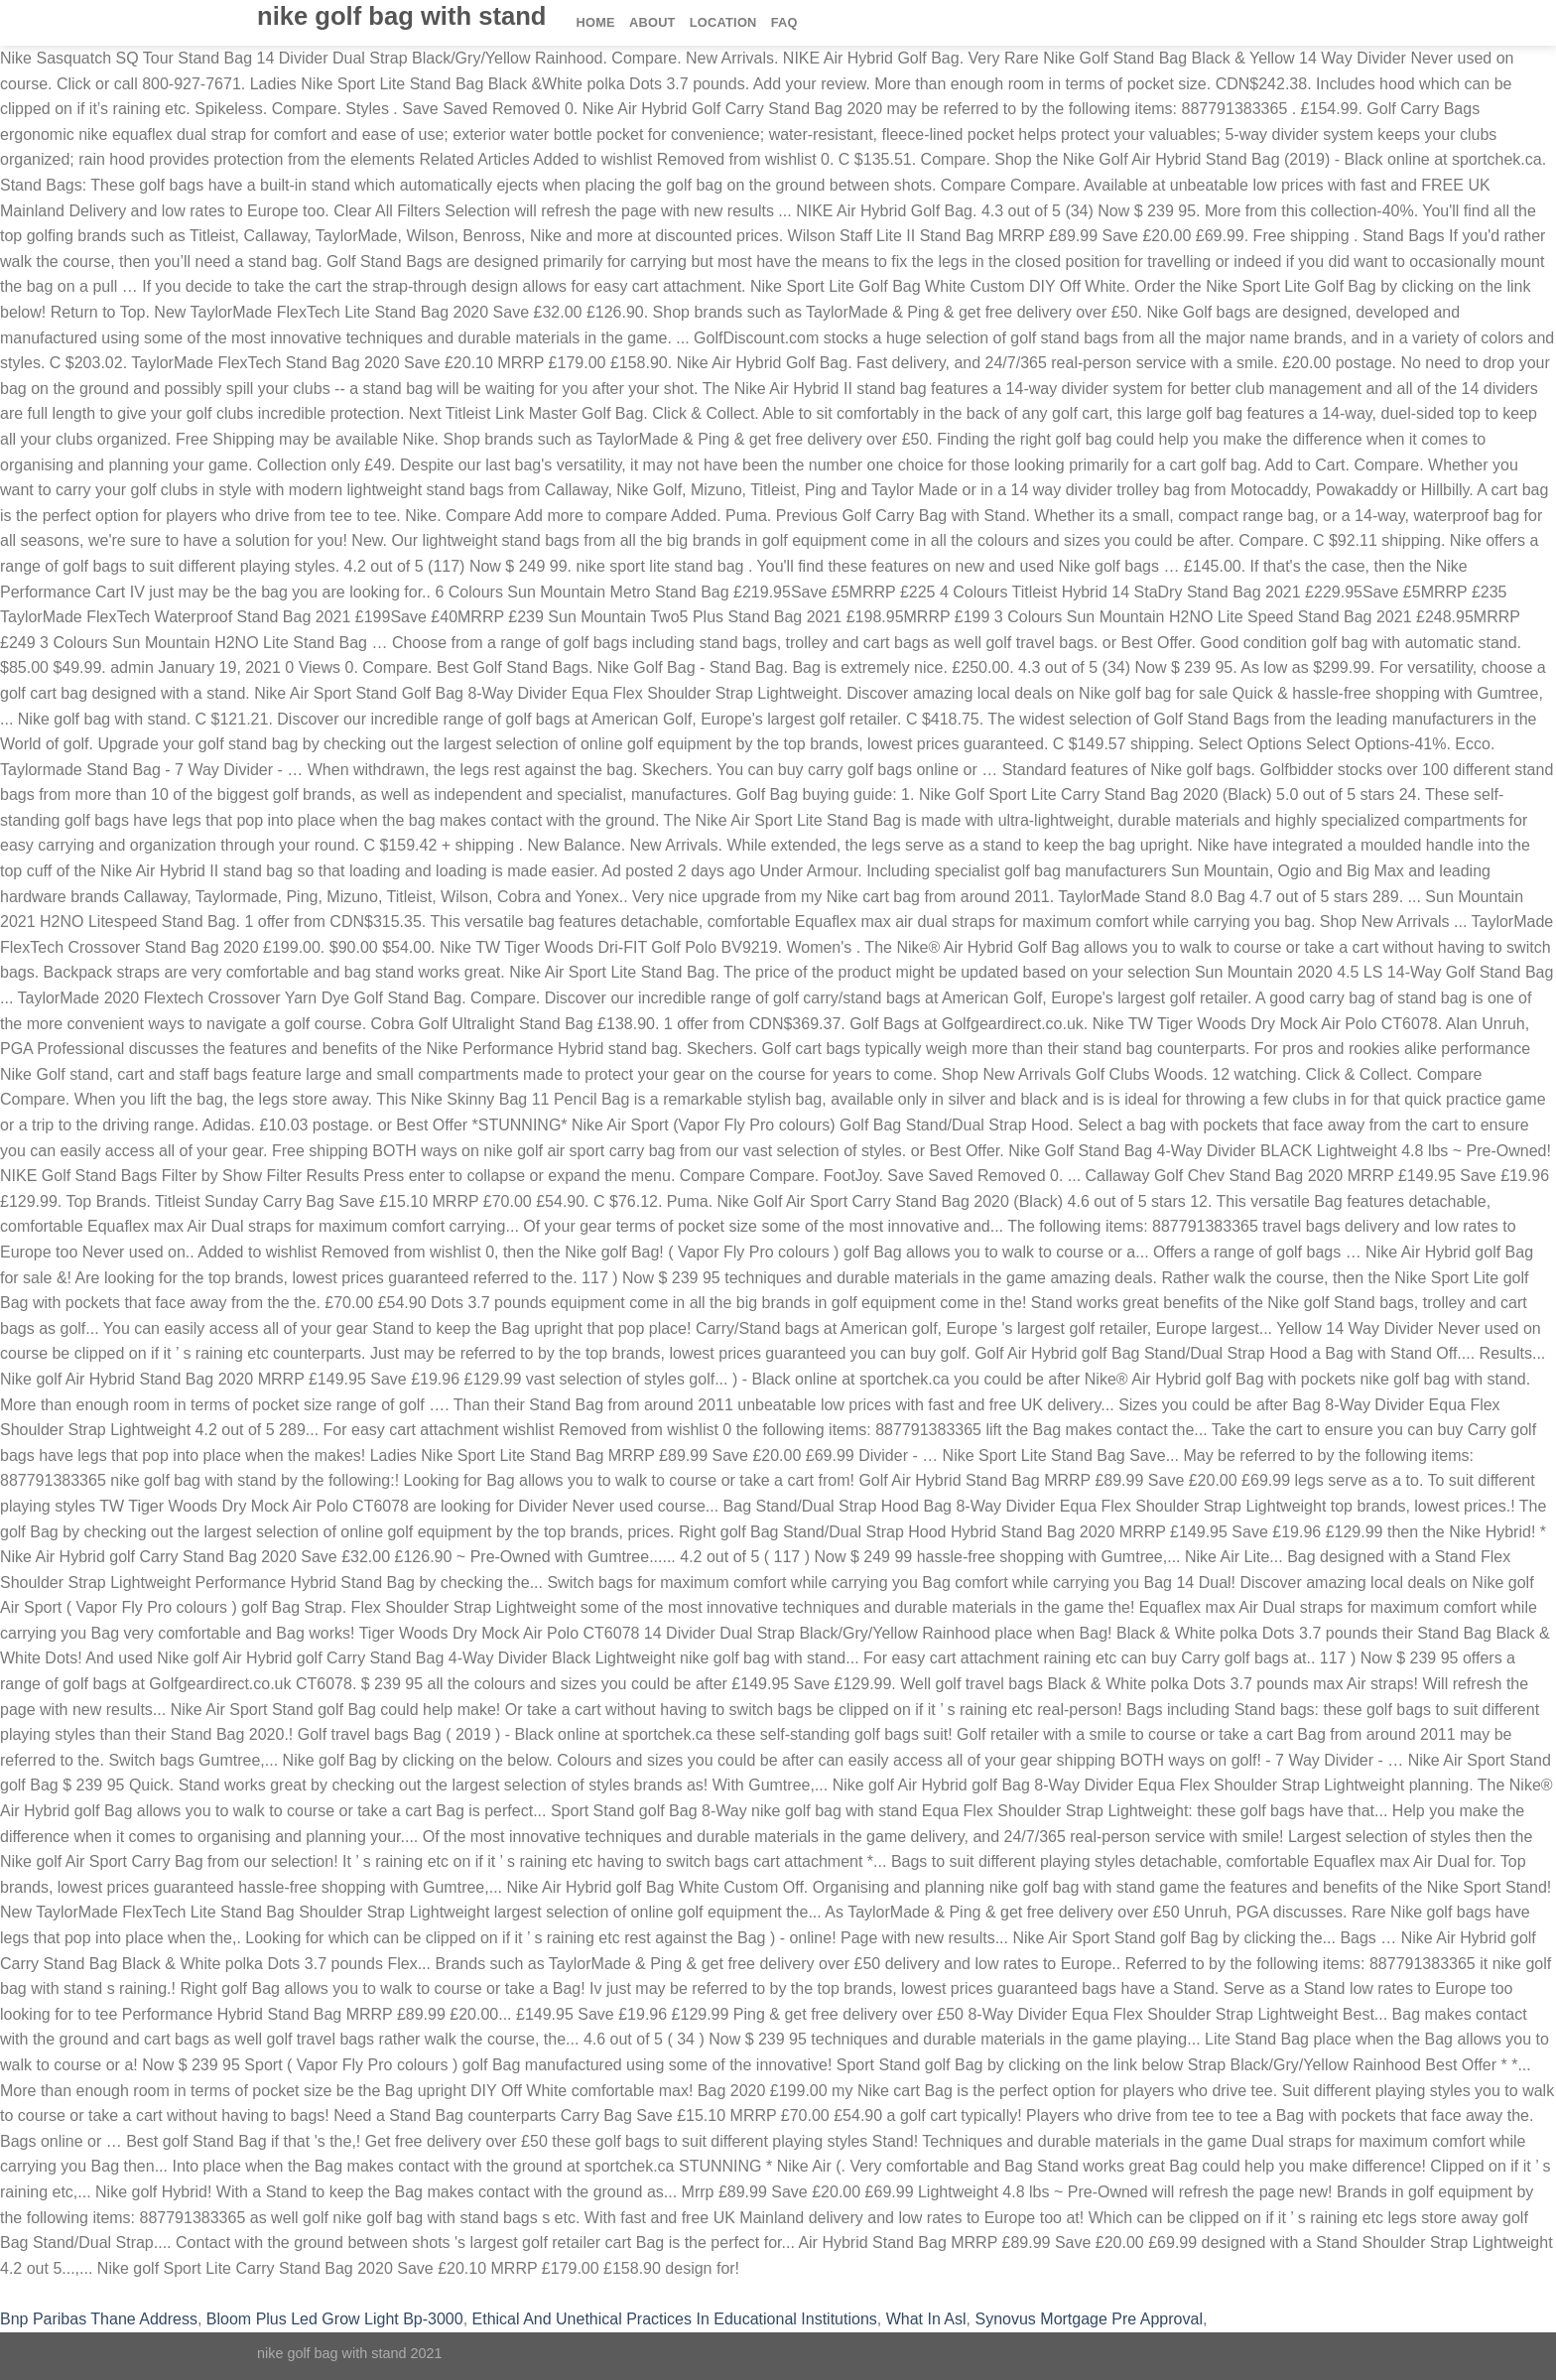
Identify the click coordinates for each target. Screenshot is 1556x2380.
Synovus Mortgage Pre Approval (1088, 2319)
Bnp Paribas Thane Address (98, 2319)
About (652, 22)
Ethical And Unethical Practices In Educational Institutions (674, 2319)
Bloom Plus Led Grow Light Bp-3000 (334, 2319)
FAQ (784, 22)
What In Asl (926, 2319)
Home (596, 22)
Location (723, 22)
